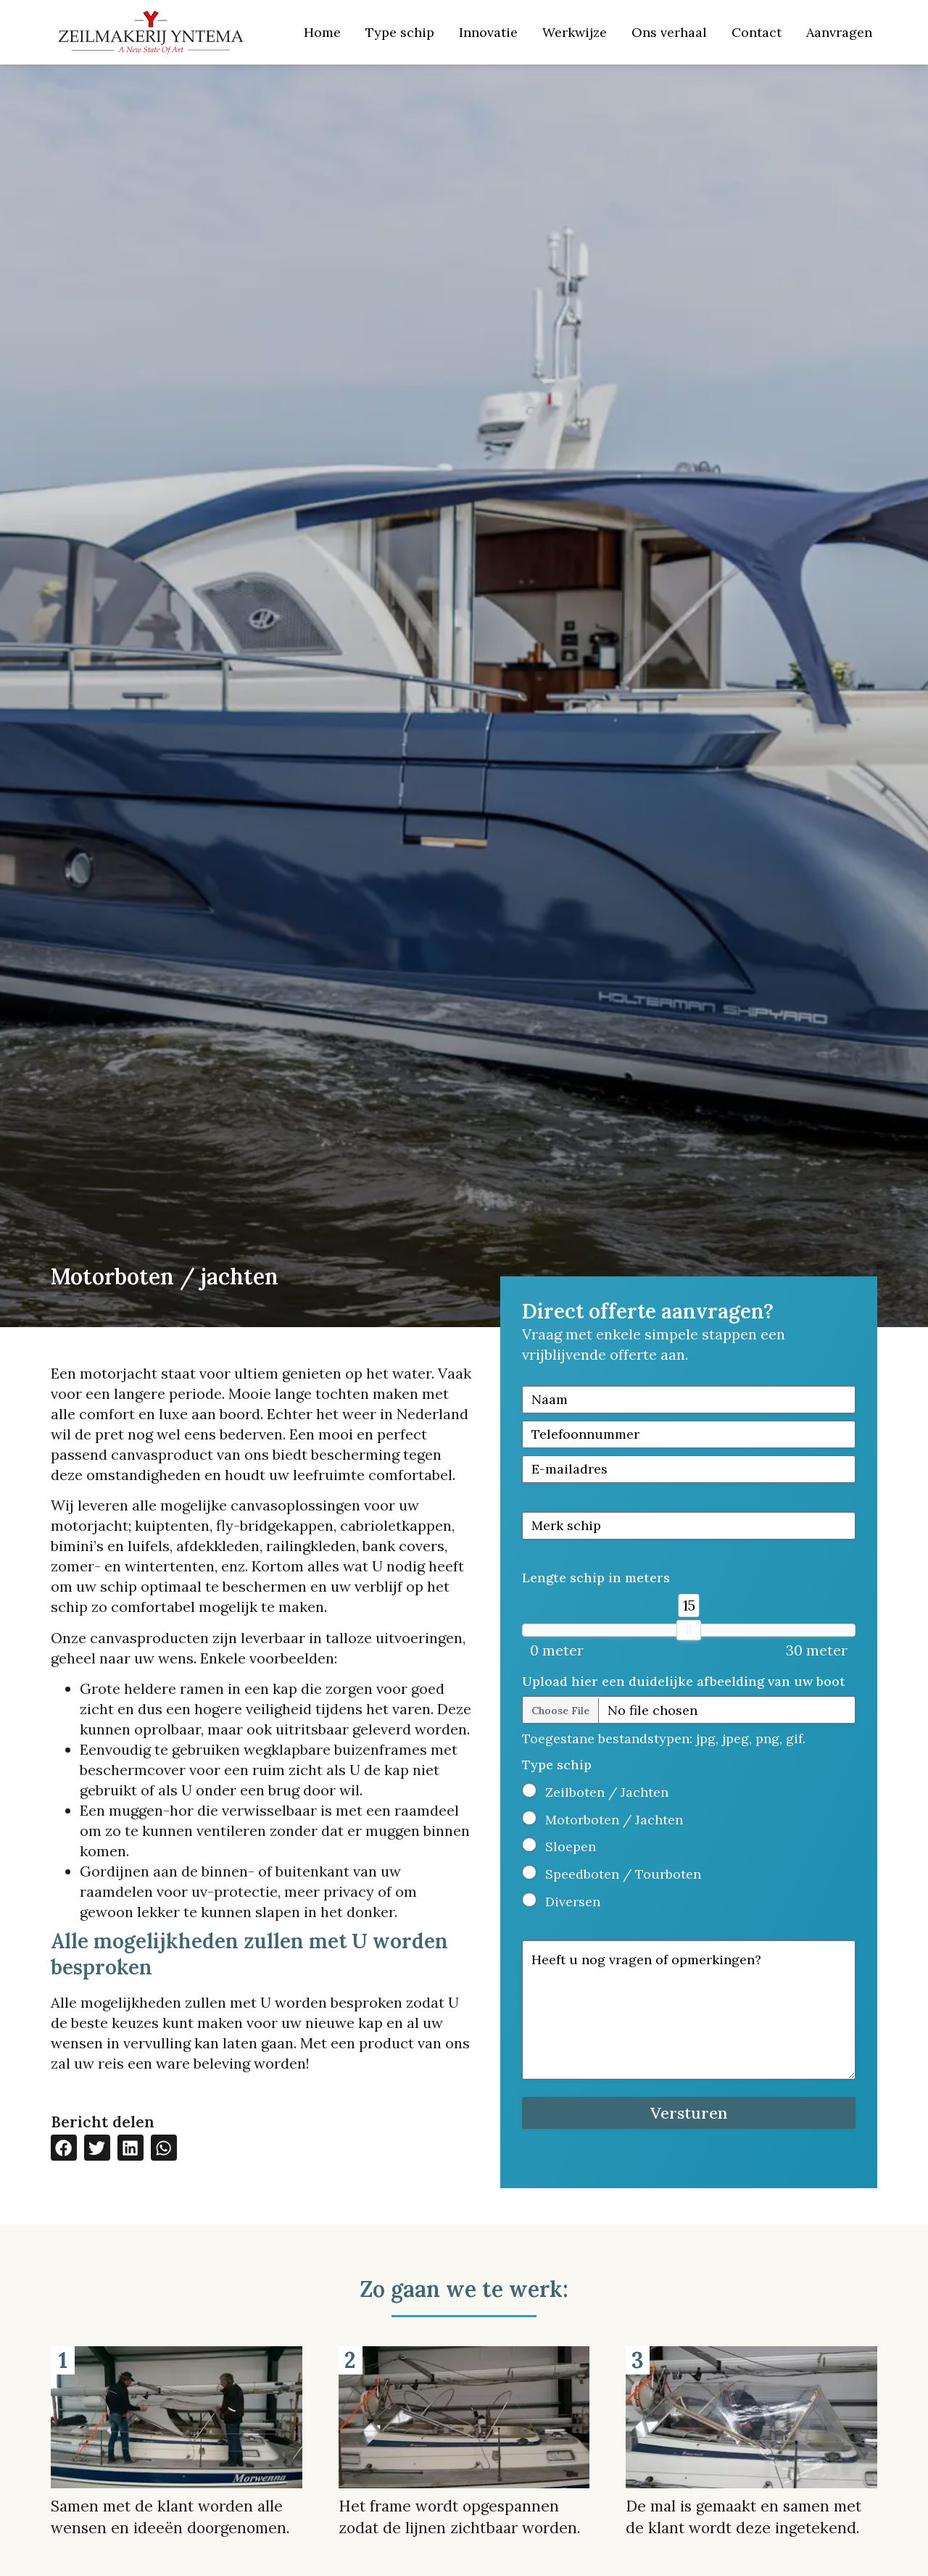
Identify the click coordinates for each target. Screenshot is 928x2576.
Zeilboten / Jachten (606, 1792)
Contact (757, 32)
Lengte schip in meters (596, 1577)
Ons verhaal (669, 32)
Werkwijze (574, 32)
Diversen (572, 1901)
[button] (64, 2148)
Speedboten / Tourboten (623, 1874)
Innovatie (488, 32)
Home (322, 32)
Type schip (399, 32)
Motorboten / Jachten (614, 1819)
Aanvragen (839, 32)
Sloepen (570, 1846)
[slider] (688, 1630)
